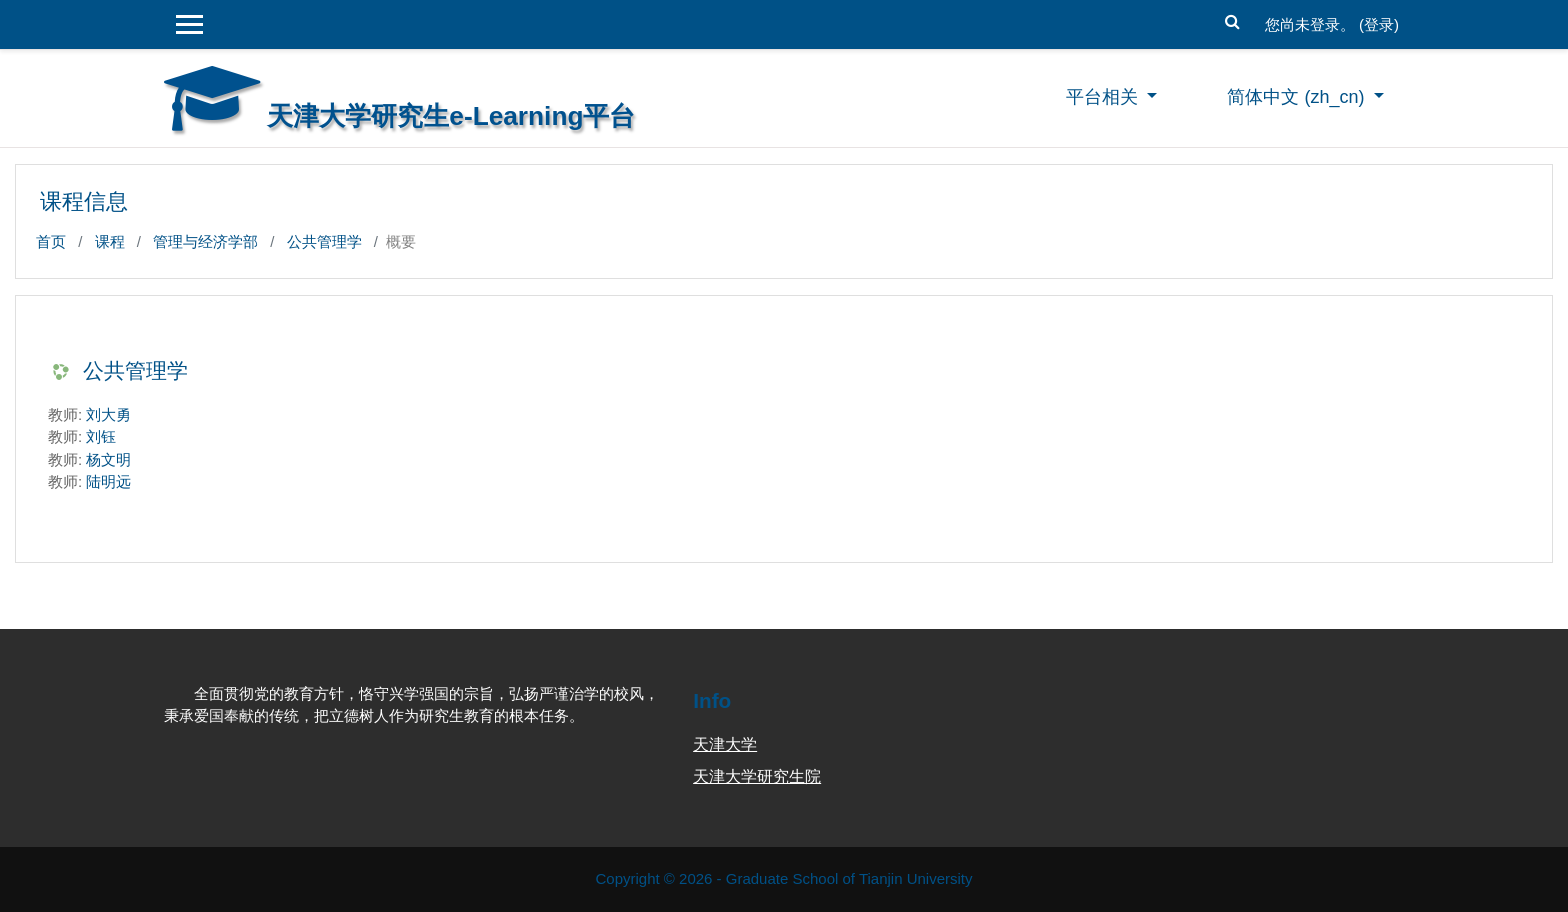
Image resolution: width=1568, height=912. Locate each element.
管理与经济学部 (205, 241)
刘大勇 (108, 414)
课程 (110, 241)
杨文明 (108, 459)
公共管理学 (324, 241)
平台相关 (1104, 97)
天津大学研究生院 (757, 776)
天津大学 (725, 744)
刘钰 (101, 436)
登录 (1379, 24)
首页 (51, 241)
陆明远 (108, 481)
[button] (1233, 19)
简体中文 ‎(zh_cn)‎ (1298, 97)
